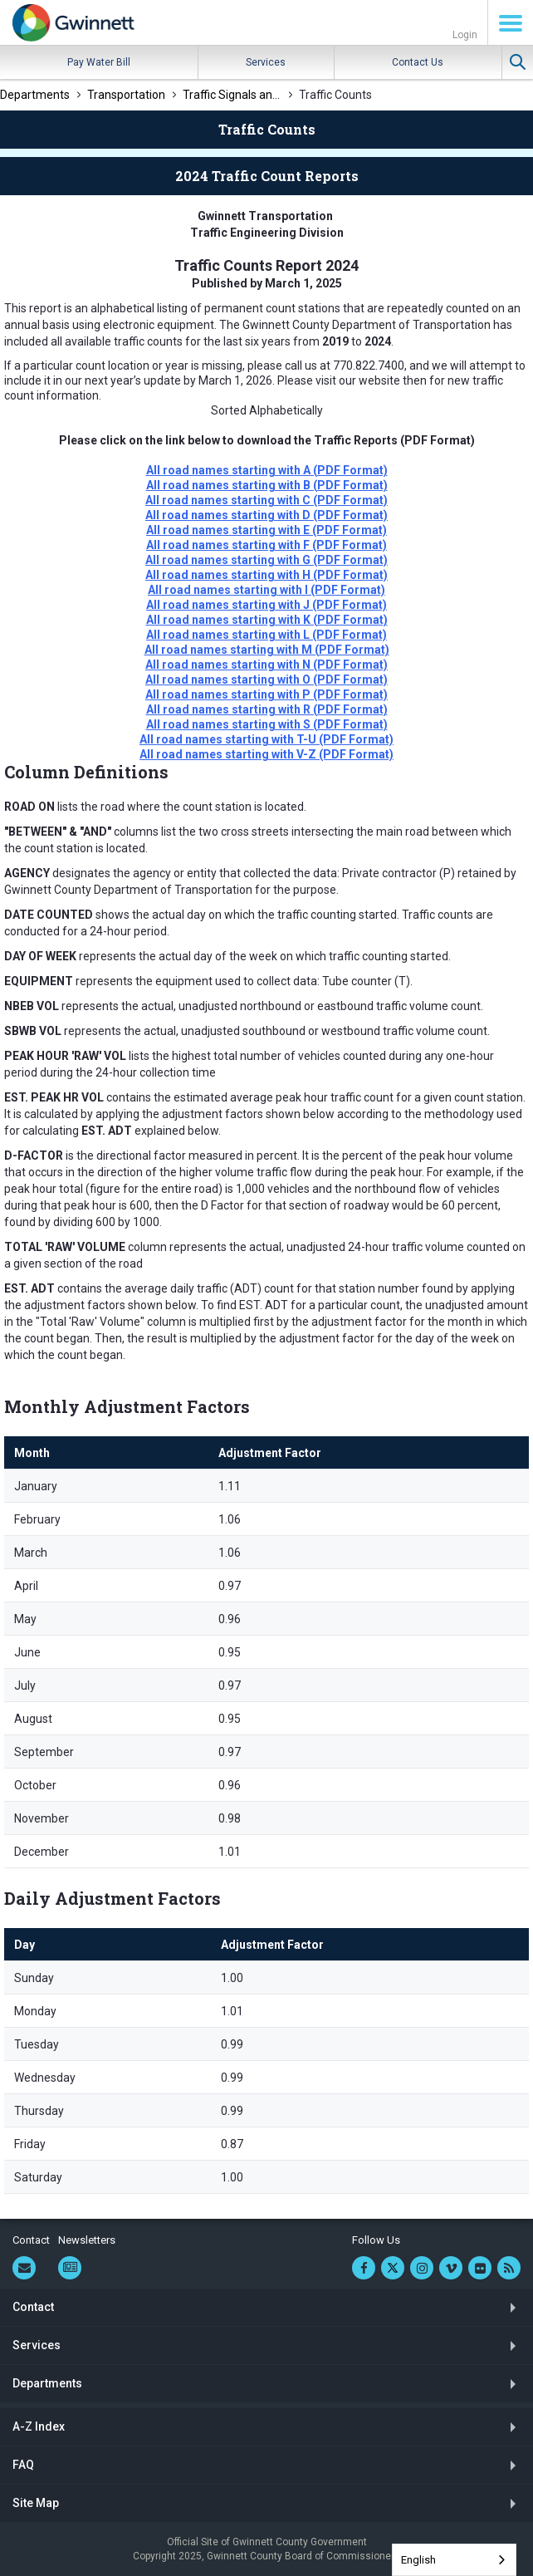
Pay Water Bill (98, 62)
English (418, 2560)
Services (266, 62)
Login (464, 35)
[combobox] (454, 2560)
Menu (510, 23)
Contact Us (417, 62)
